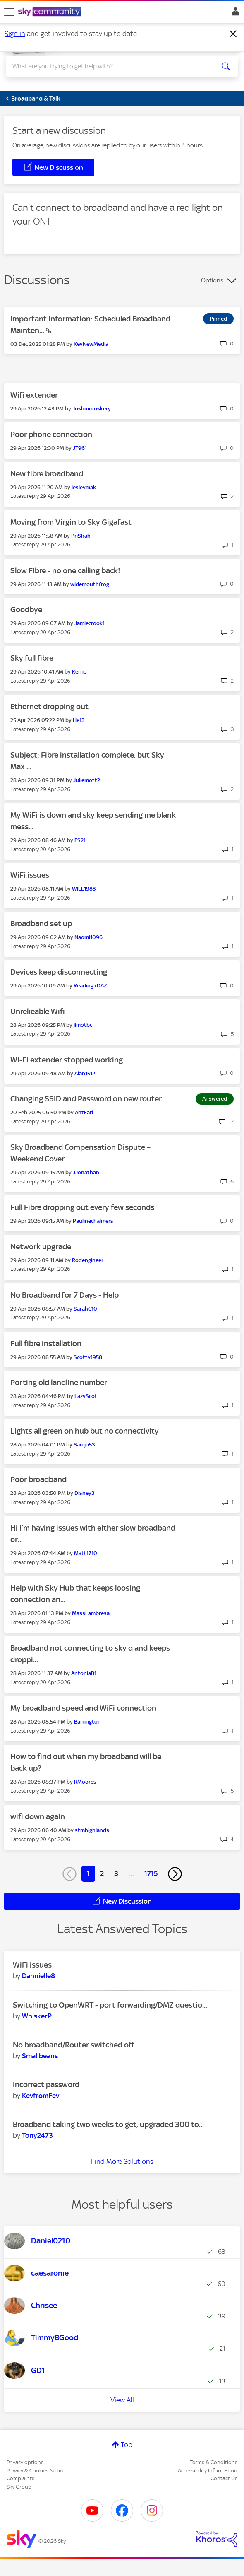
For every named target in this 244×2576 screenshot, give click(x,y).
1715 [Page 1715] (151, 1873)
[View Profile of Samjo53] (84, 1444)
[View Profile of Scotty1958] (88, 1357)
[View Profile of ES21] (80, 840)
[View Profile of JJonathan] (86, 1172)
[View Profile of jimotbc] (83, 1025)
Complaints (20, 2478)
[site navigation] (9, 12)
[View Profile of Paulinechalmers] (93, 1221)
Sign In (234, 13)
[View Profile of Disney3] (84, 1493)
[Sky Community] (50, 12)
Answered (214, 1099)
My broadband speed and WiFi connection (83, 1708)
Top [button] (126, 2445)
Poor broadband (38, 1479)
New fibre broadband (46, 473)
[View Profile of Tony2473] (37, 2135)
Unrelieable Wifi (37, 1011)
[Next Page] (175, 1874)
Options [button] (212, 280)
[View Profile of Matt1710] (85, 1553)
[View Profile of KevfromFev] (40, 2095)
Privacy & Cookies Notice (36, 2470)
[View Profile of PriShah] (81, 536)
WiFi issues (29, 875)
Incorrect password (46, 2084)
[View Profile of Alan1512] (84, 1073)
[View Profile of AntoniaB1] (83, 1673)
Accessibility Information (207, 2470)
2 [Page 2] (102, 1873)
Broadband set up (41, 923)
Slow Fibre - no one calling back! (65, 570)
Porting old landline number (58, 1382)
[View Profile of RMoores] (85, 1782)
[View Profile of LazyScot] (85, 1396)
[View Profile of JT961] (80, 448)
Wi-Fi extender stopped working (66, 1060)
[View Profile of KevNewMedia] (91, 344)
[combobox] (110, 66)
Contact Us (224, 2478)
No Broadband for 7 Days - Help (64, 1295)
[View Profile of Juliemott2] (86, 780)
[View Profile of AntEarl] (84, 1112)
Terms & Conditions (213, 2462)
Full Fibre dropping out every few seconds (82, 1207)
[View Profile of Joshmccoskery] (91, 409)
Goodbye (26, 609)
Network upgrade (40, 1246)
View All (122, 2400)
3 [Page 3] (116, 1873)
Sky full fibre (31, 658)
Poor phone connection (51, 434)
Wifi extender (34, 395)
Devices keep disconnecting (58, 972)
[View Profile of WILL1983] (84, 889)
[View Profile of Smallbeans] (40, 2056)
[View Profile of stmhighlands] (92, 1830)
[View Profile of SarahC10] (85, 1309)
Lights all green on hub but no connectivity (84, 1431)
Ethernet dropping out (49, 706)
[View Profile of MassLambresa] (91, 1613)
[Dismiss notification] (233, 34)
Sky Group (19, 2487)
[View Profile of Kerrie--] (81, 672)
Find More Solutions (122, 2161)
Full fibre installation (45, 1343)
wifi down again (37, 1816)
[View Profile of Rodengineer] (87, 1260)
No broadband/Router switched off (73, 2045)
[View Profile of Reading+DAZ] (90, 986)
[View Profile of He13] (79, 720)
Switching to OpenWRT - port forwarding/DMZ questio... (110, 2005)
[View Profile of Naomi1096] (88, 937)
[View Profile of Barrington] (87, 1722)
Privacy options (25, 2462)
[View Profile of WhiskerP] (37, 2016)
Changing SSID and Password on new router (86, 1098)
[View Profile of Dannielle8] (38, 1976)
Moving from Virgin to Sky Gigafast (71, 522)
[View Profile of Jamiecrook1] (89, 623)
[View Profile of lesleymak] (84, 487)
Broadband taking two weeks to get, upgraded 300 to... (108, 2124)
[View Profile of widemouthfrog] (89, 584)
